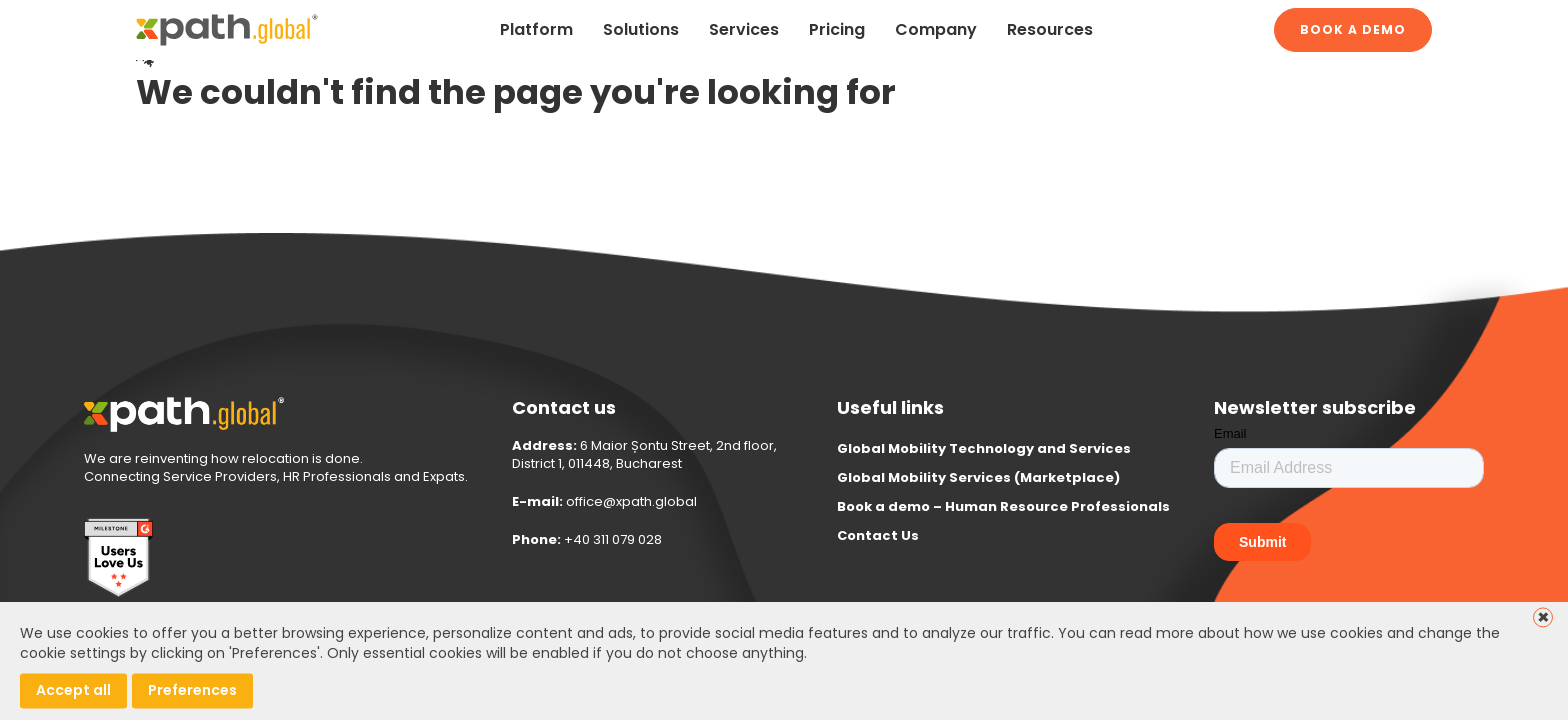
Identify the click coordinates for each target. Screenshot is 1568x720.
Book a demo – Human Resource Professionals (1003, 506)
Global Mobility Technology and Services (984, 448)
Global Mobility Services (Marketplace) (978, 477)
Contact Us (878, 535)
